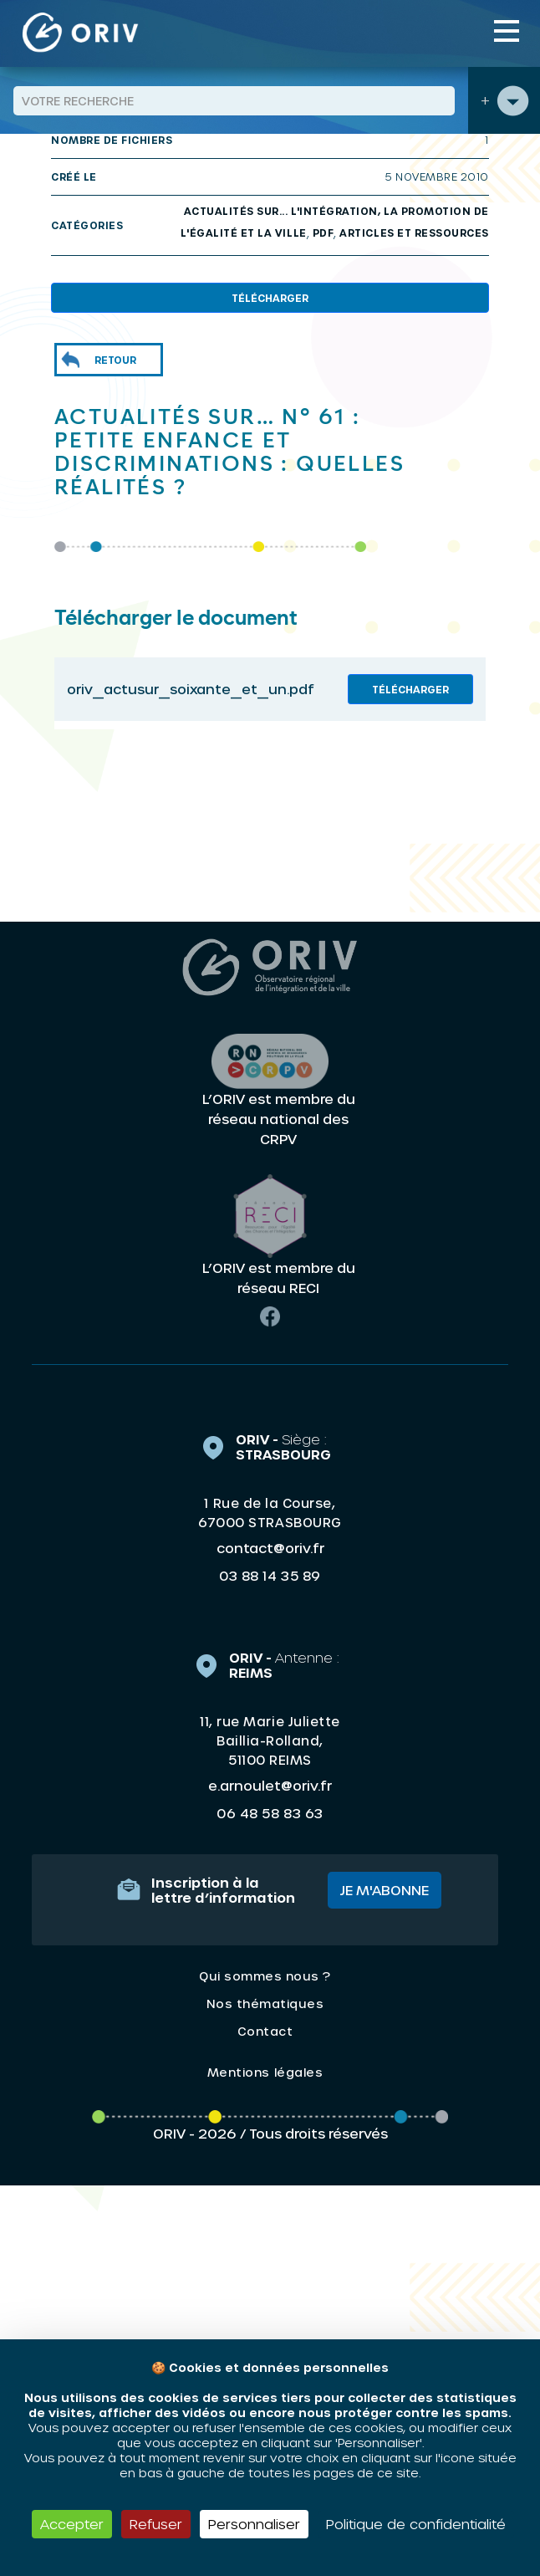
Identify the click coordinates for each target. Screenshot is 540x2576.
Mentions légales (265, 2072)
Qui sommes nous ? (265, 1976)
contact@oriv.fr (270, 1548)
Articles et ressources (414, 232)
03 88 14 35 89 (269, 1575)
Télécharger (270, 298)
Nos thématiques (265, 2003)
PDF (323, 232)
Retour (115, 359)
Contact (265, 2031)
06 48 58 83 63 (270, 1813)
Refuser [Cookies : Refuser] (156, 2524)
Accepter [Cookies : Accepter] (72, 2524)
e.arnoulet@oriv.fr (270, 1785)
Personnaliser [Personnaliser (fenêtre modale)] (254, 2524)
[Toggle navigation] (506, 31)
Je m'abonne (384, 1890)
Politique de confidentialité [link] (416, 2524)
